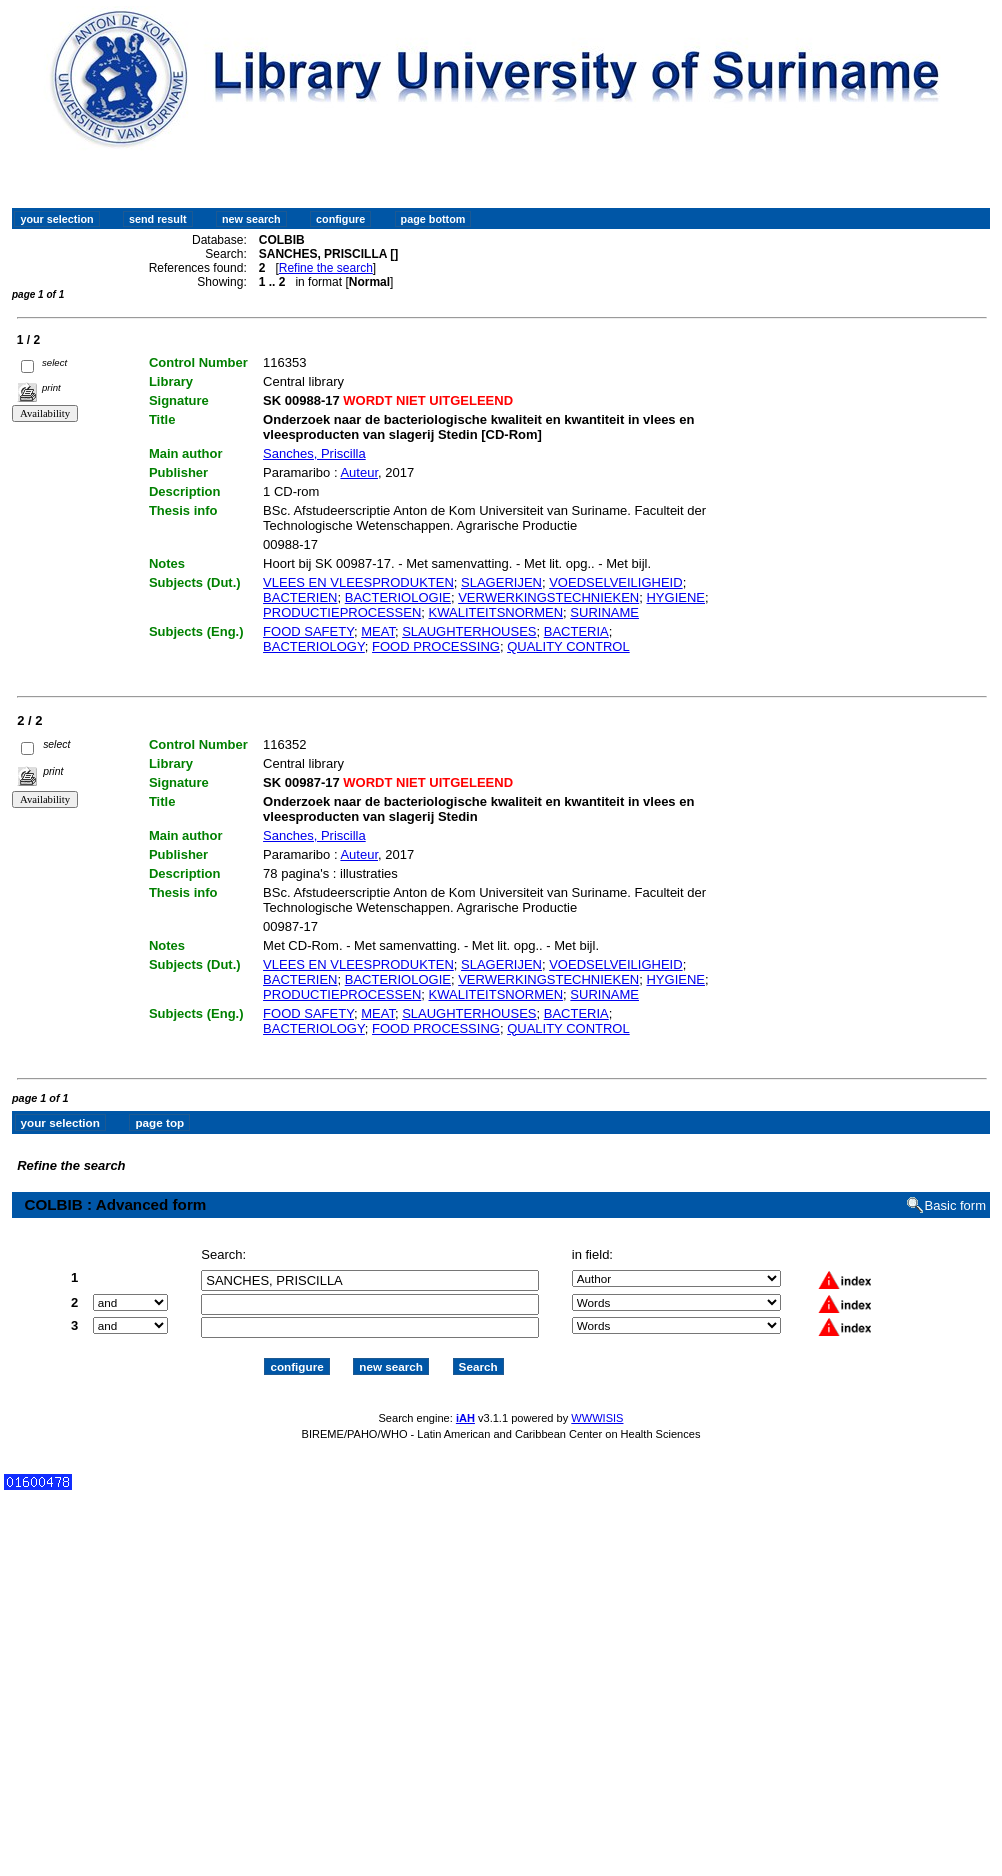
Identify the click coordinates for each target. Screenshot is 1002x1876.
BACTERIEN (300, 597)
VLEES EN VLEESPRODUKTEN (358, 582)
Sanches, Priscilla (314, 453)
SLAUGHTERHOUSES (469, 631)
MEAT (378, 631)
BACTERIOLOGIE (398, 597)
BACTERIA (576, 631)
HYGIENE (675, 597)
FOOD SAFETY (308, 631)
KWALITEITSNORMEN (496, 612)
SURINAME (604, 612)
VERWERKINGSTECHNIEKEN (548, 597)
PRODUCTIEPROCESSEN (342, 612)
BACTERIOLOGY (314, 646)
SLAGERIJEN (501, 582)
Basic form (955, 1205)
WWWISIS (597, 1418)
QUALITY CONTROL (568, 646)
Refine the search (326, 268)
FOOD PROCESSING (436, 646)
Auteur (359, 472)
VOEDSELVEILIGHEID (615, 582)
